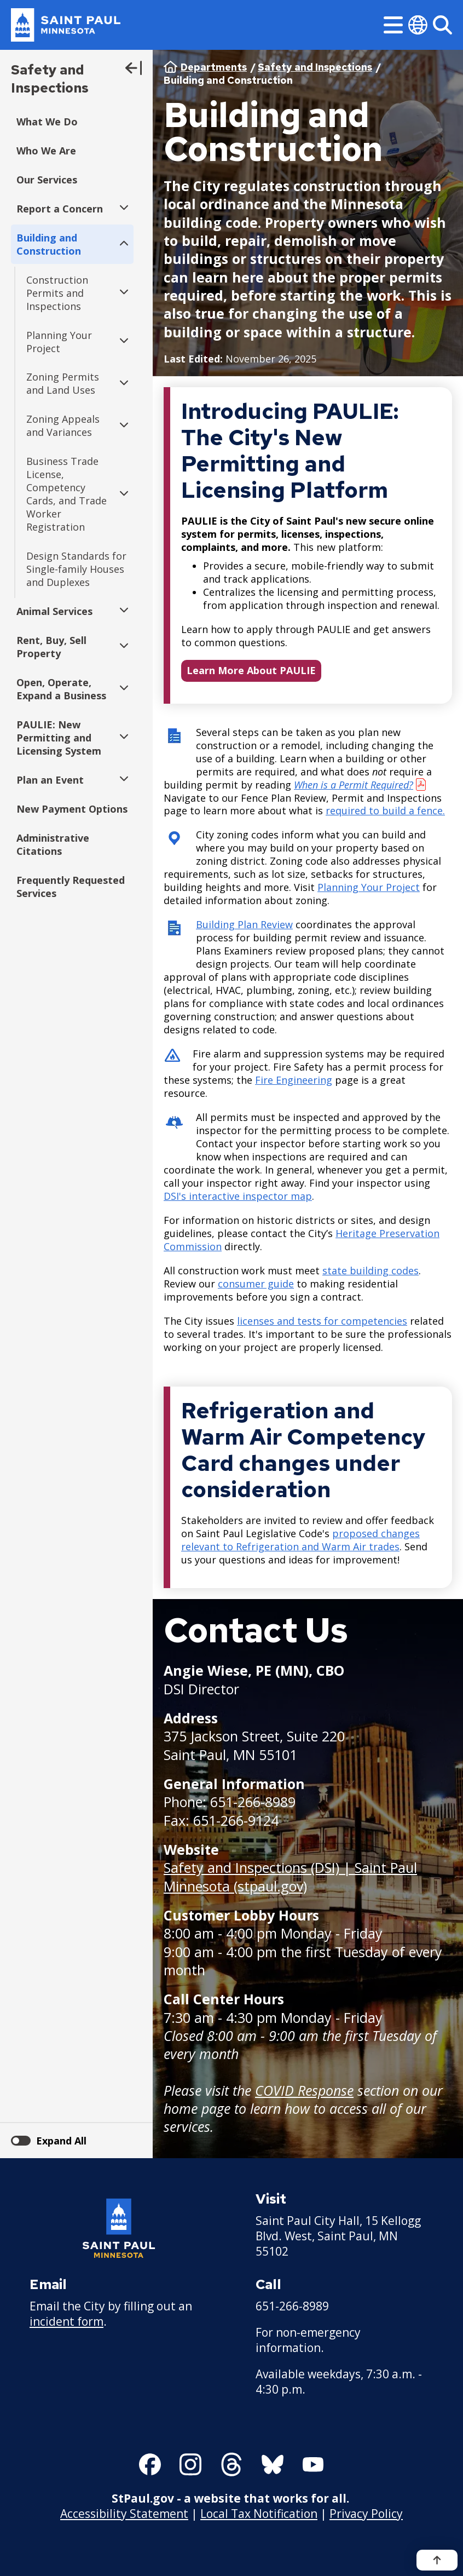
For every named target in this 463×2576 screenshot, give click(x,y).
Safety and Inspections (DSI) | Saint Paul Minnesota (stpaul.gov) (290, 1876)
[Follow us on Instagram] (190, 2464)
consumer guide (256, 1283)
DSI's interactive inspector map (238, 1196)
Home (170, 67)
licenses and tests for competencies (322, 1320)
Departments (214, 67)
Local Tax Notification (258, 2513)
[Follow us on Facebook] (150, 2464)
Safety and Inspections (50, 79)
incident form (66, 2321)
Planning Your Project (368, 887)
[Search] (442, 24)
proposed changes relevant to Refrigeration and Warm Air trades (300, 1540)
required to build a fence (384, 811)
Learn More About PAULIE (251, 670)
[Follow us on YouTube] (313, 2464)
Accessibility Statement (124, 2513)
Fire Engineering (293, 1079)
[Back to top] (437, 2560)
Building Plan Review (244, 925)
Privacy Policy (366, 2513)
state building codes (370, 1270)
